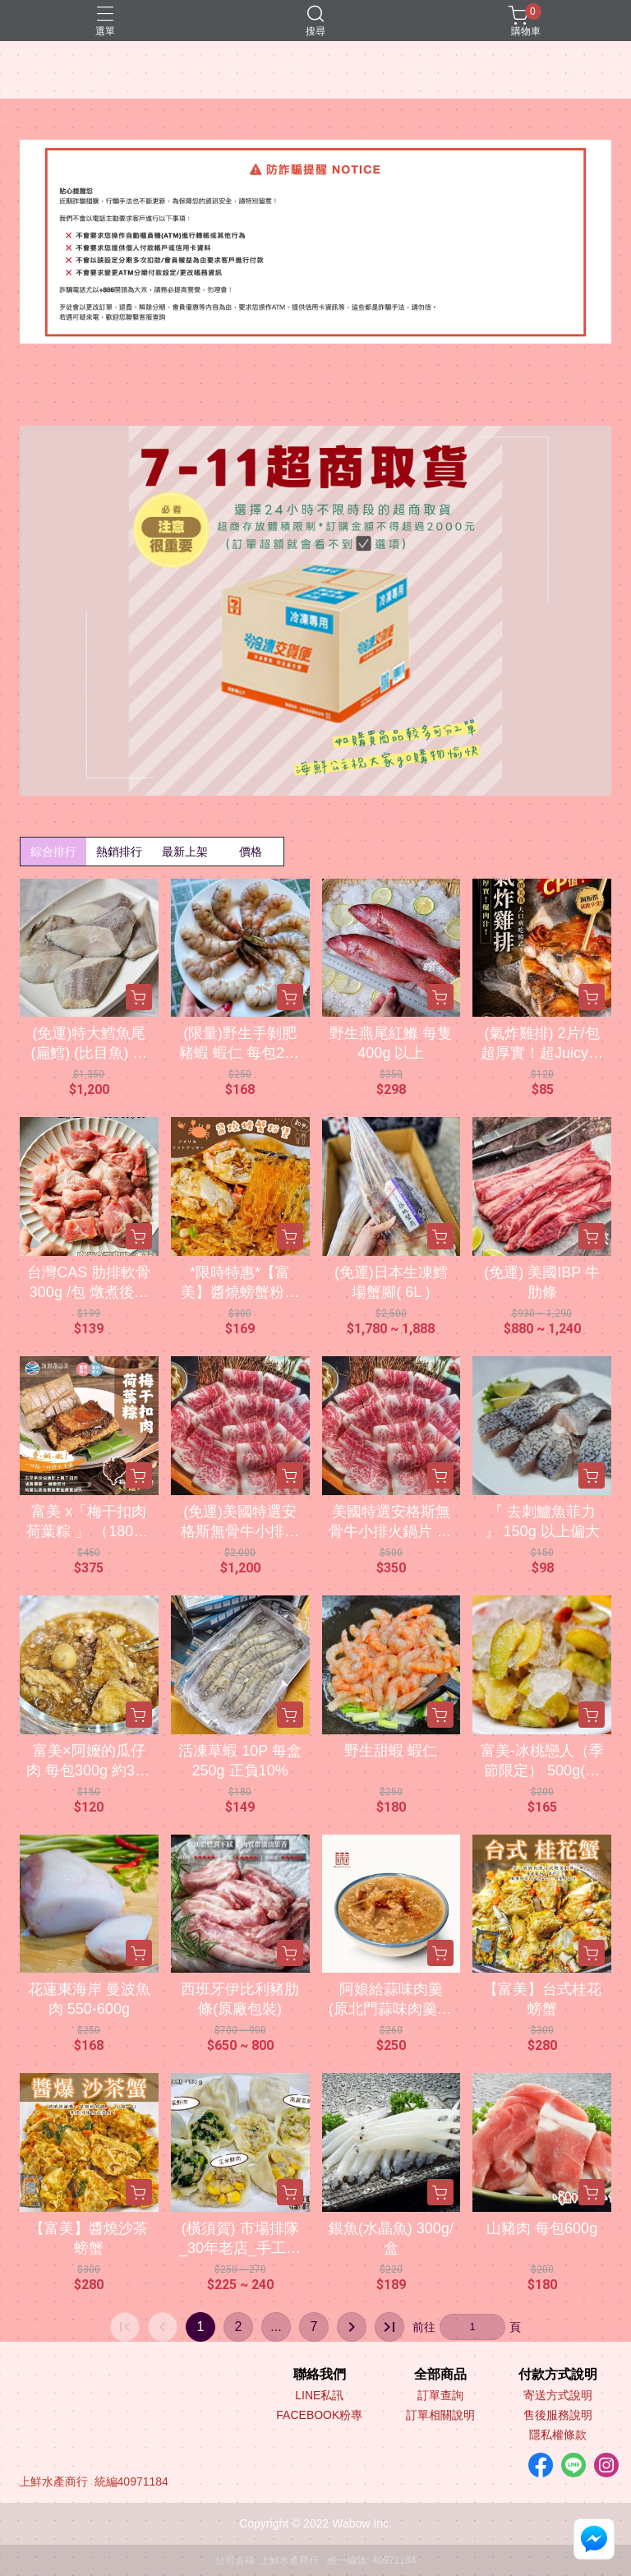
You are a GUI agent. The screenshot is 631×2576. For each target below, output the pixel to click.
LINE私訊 (319, 2395)
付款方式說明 (557, 2374)
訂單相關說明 (440, 2415)
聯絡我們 (319, 2374)
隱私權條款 (558, 2434)
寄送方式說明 (557, 2395)
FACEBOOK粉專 (319, 2415)
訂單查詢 (440, 2395)
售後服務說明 (557, 2415)
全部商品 (440, 2374)
